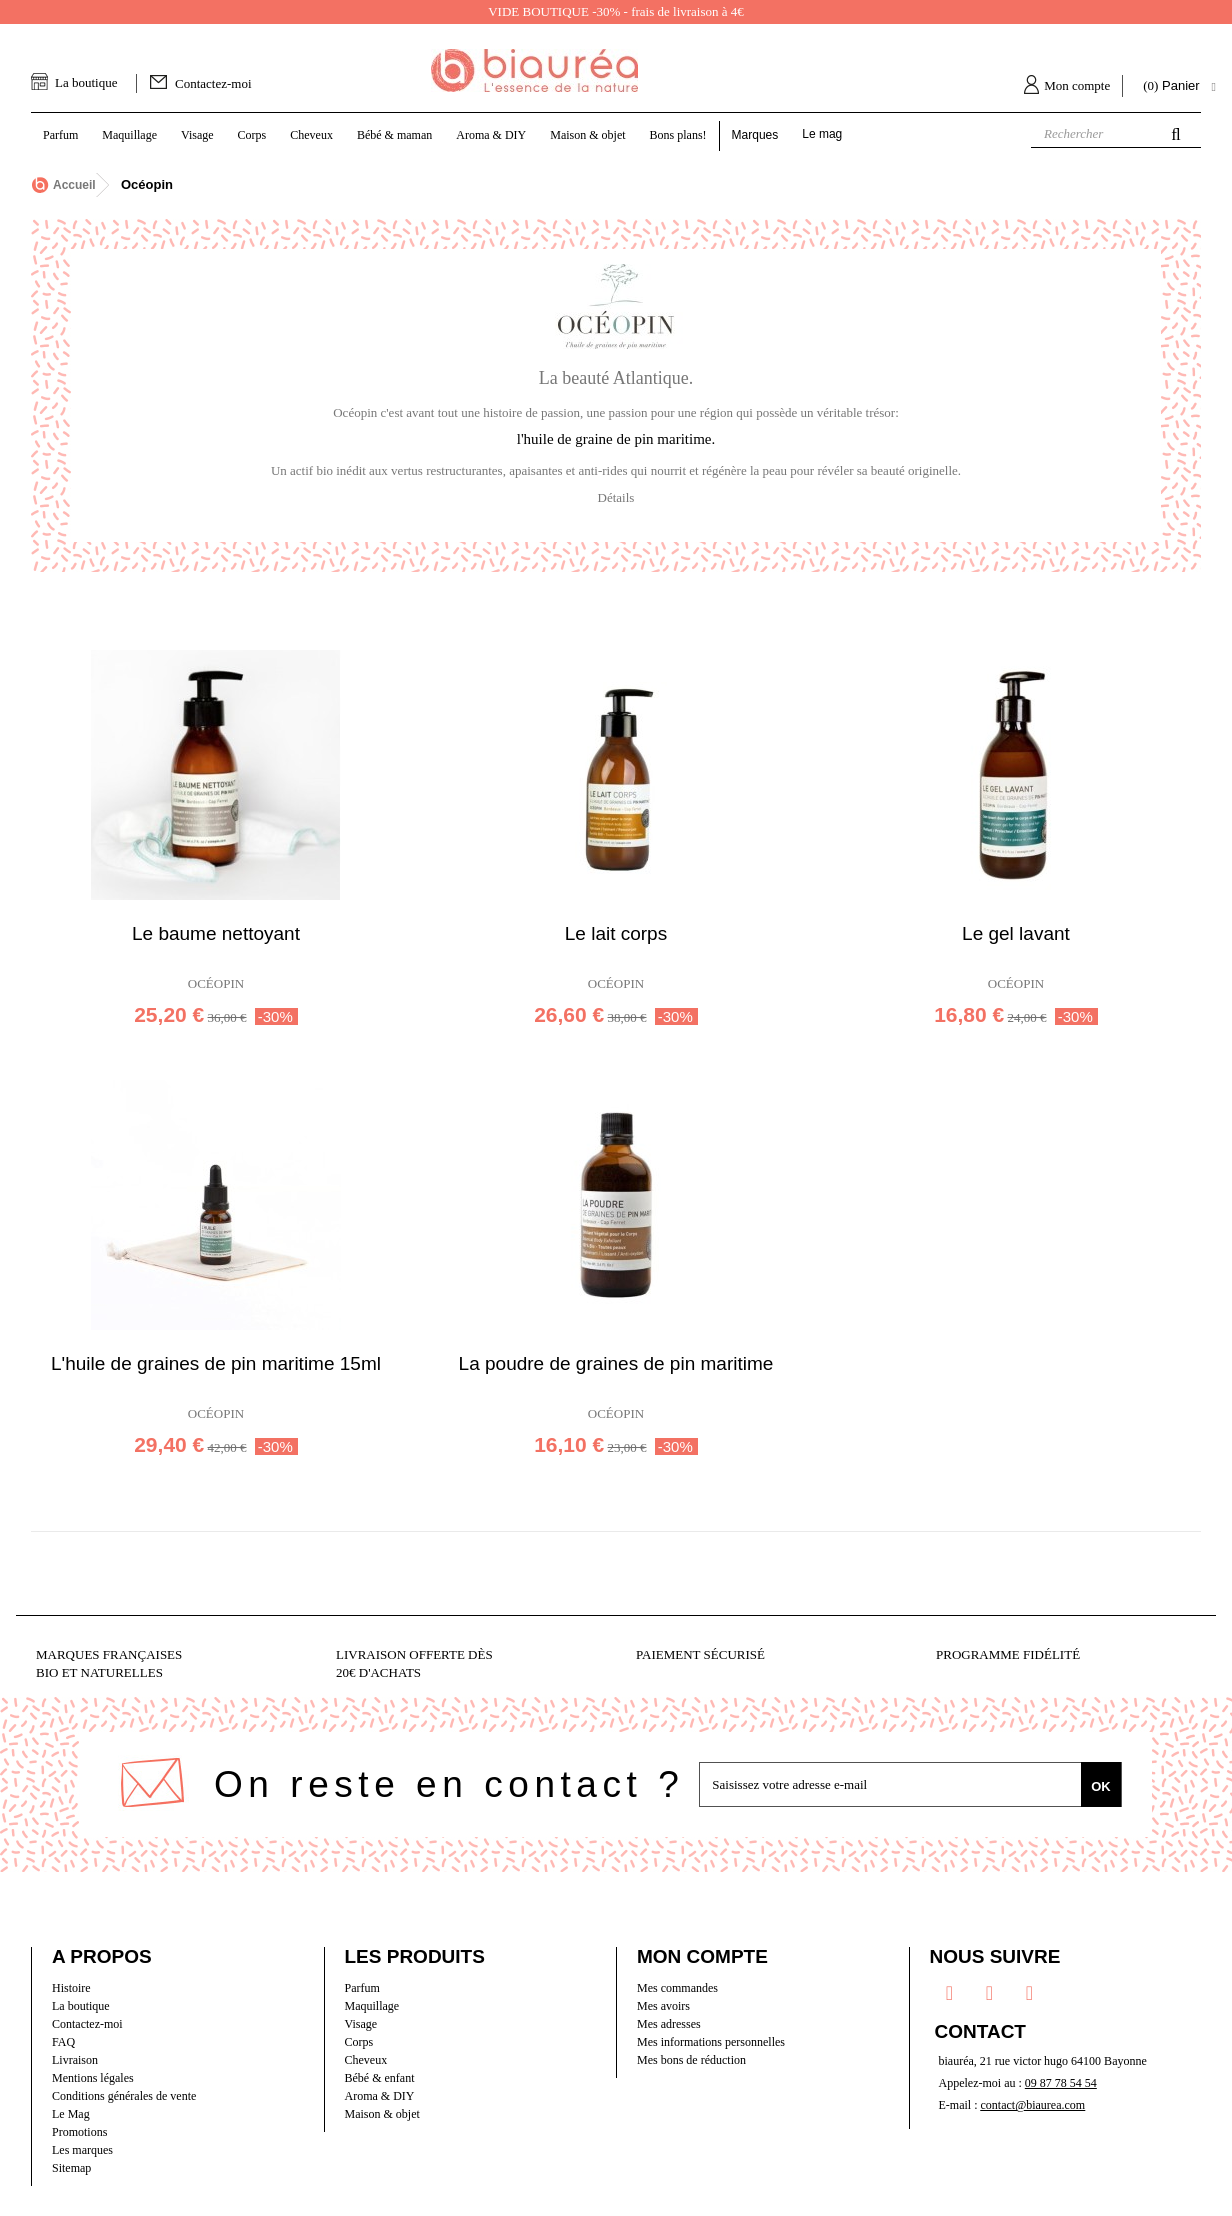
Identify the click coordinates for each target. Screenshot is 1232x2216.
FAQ (63, 2042)
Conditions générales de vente (124, 2096)
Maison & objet (382, 2114)
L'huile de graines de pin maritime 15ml (216, 1363)
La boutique (86, 82)
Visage (361, 2024)
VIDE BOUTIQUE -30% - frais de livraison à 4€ (616, 11)
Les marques (82, 2150)
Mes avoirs (663, 2006)
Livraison (75, 2060)
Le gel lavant (1016, 933)
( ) (1173, 86)
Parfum (362, 1988)
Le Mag (71, 2114)
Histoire (71, 1988)
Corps (359, 2042)
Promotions (79, 2132)
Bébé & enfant (380, 2078)
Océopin (216, 983)
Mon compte (1077, 85)
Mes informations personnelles (711, 2042)
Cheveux (366, 2060)
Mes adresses (669, 2024)
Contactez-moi (213, 83)
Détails (616, 497)
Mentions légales (93, 2078)
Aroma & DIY (380, 2096)
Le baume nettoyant (216, 933)
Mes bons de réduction (691, 2060)
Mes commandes (677, 1988)
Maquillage (372, 2006)
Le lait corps (616, 933)
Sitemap (71, 2168)
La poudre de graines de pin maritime (616, 1363)
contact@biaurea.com (1033, 2105)
